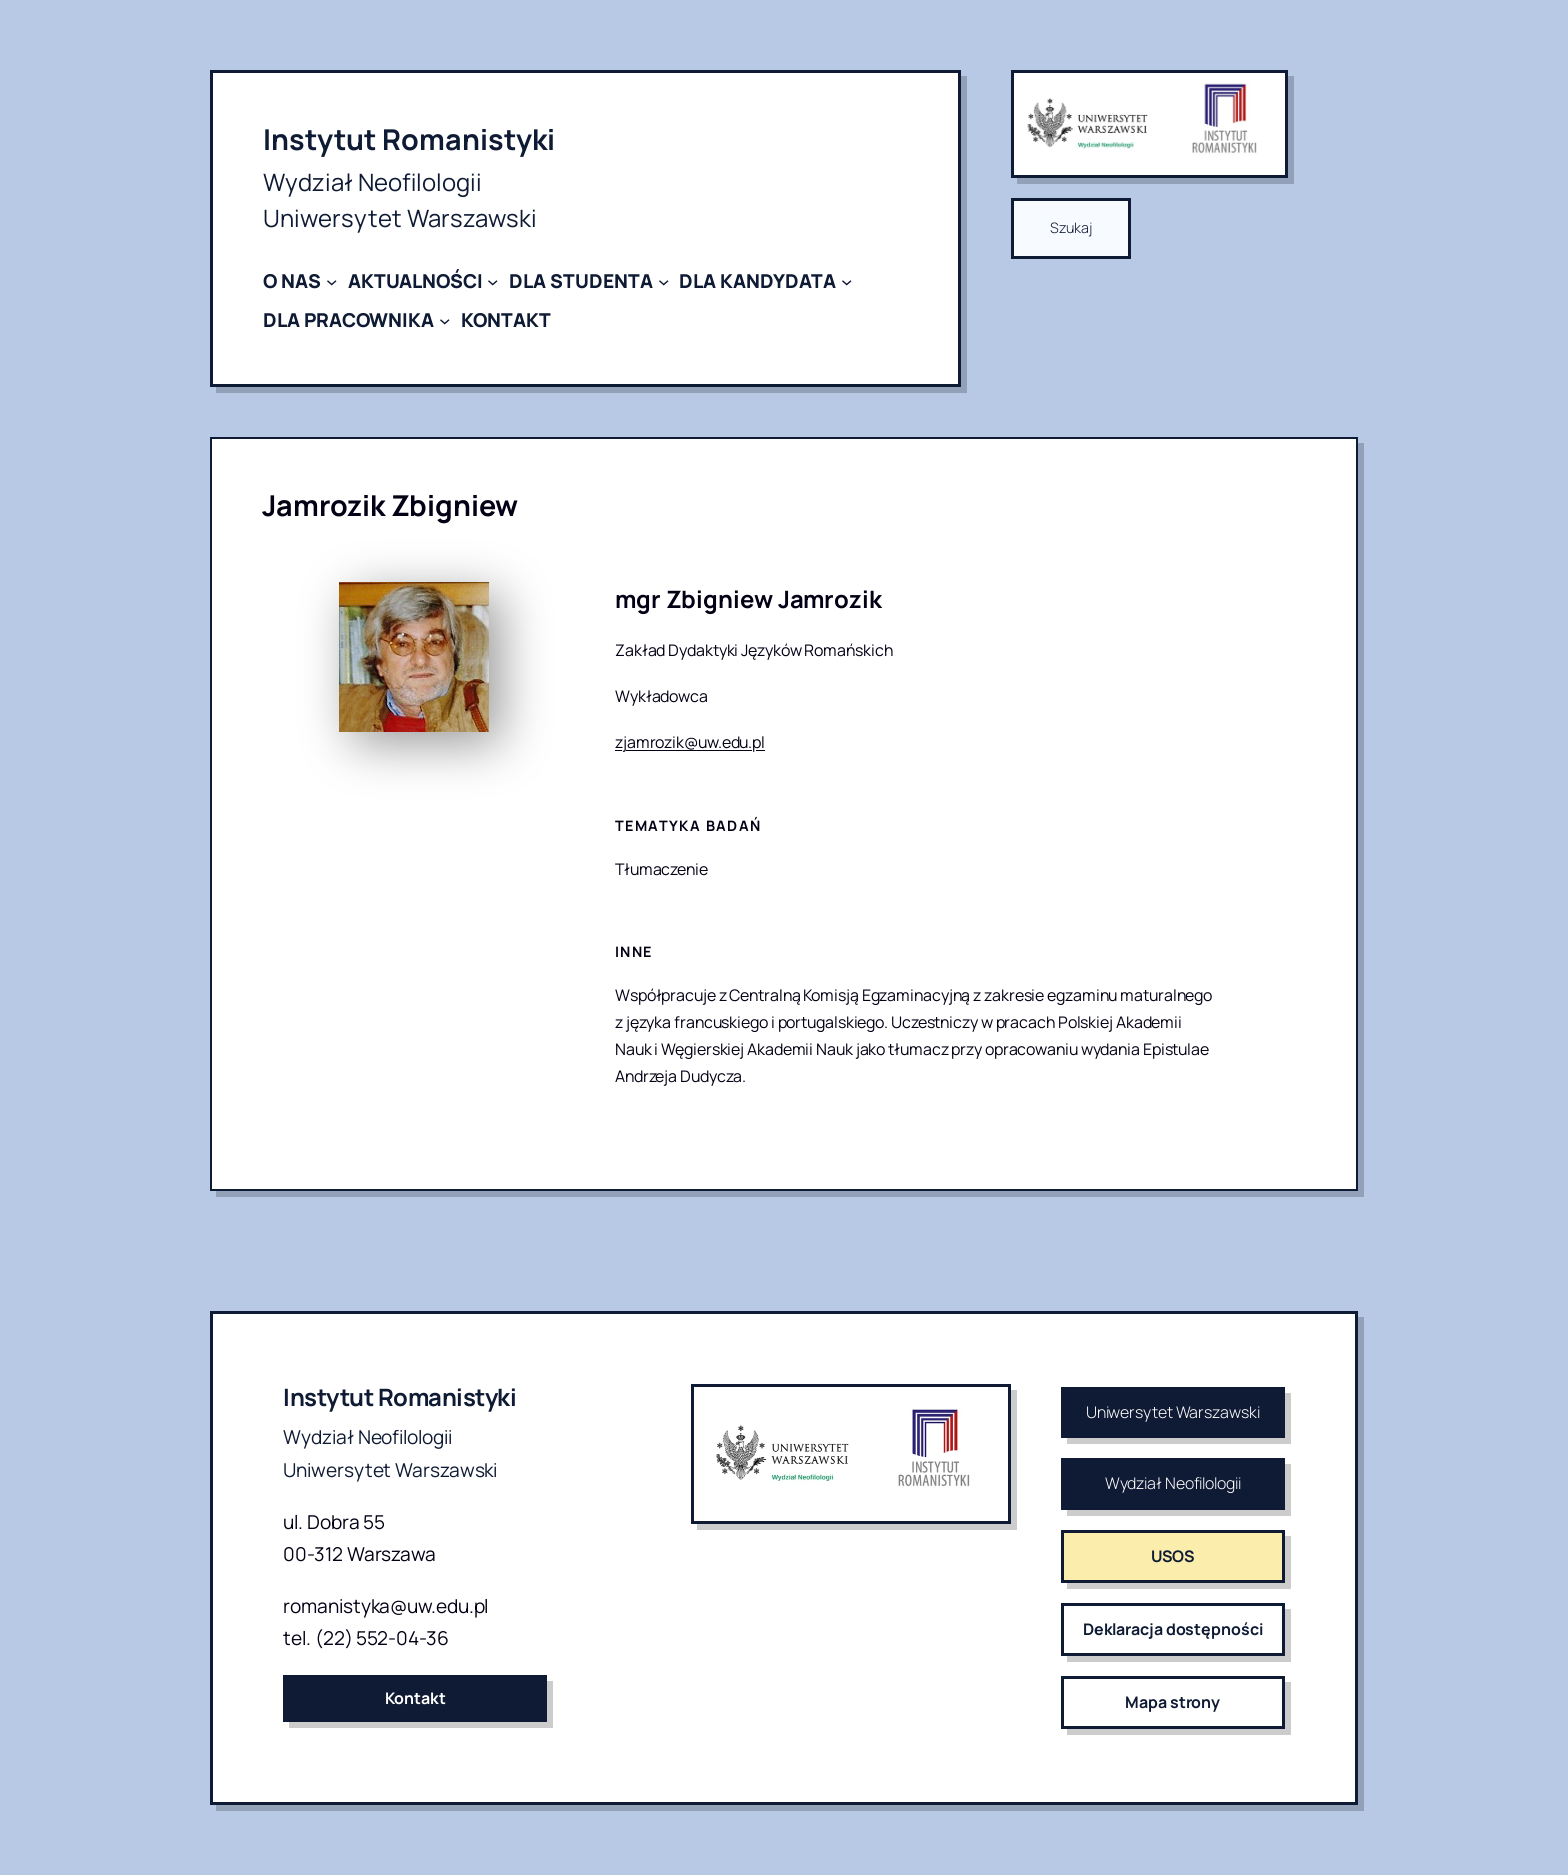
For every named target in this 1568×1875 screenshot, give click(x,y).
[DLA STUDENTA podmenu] (663, 281)
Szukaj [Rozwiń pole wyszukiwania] (1071, 227)
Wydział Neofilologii (1173, 1483)
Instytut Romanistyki (409, 139)
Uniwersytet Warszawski (1173, 1412)
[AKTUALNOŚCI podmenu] (492, 281)
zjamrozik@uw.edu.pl (690, 742)
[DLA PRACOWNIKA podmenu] (444, 319)
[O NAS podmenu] (331, 281)
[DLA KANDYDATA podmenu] (846, 281)
